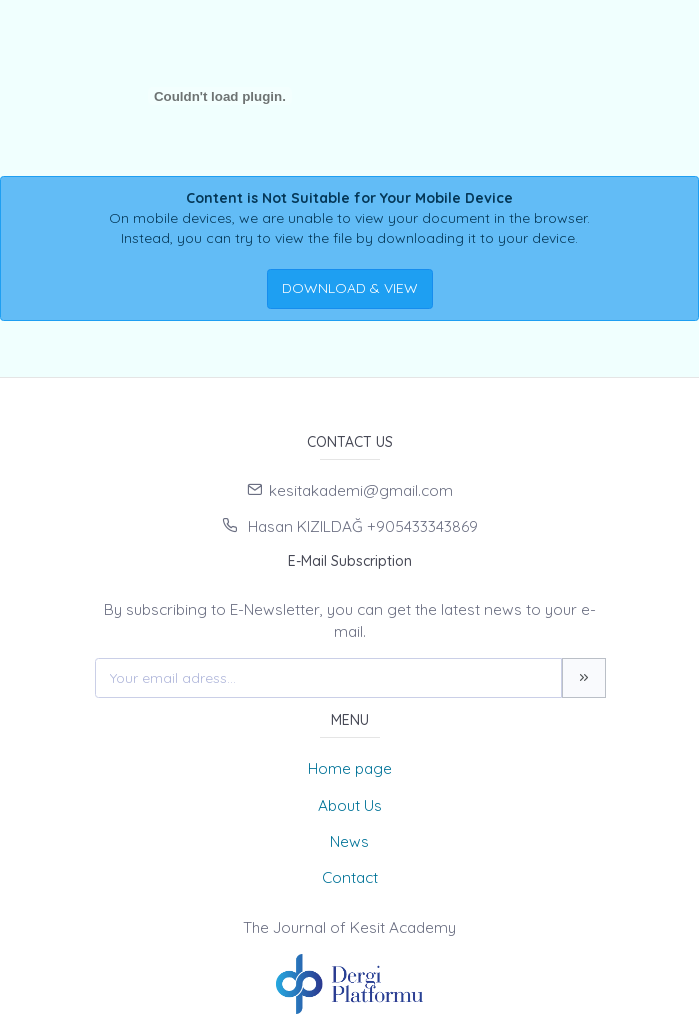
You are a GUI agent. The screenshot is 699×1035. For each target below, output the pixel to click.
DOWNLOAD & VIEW (350, 288)
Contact (350, 877)
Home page (350, 768)
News (349, 841)
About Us (350, 805)
